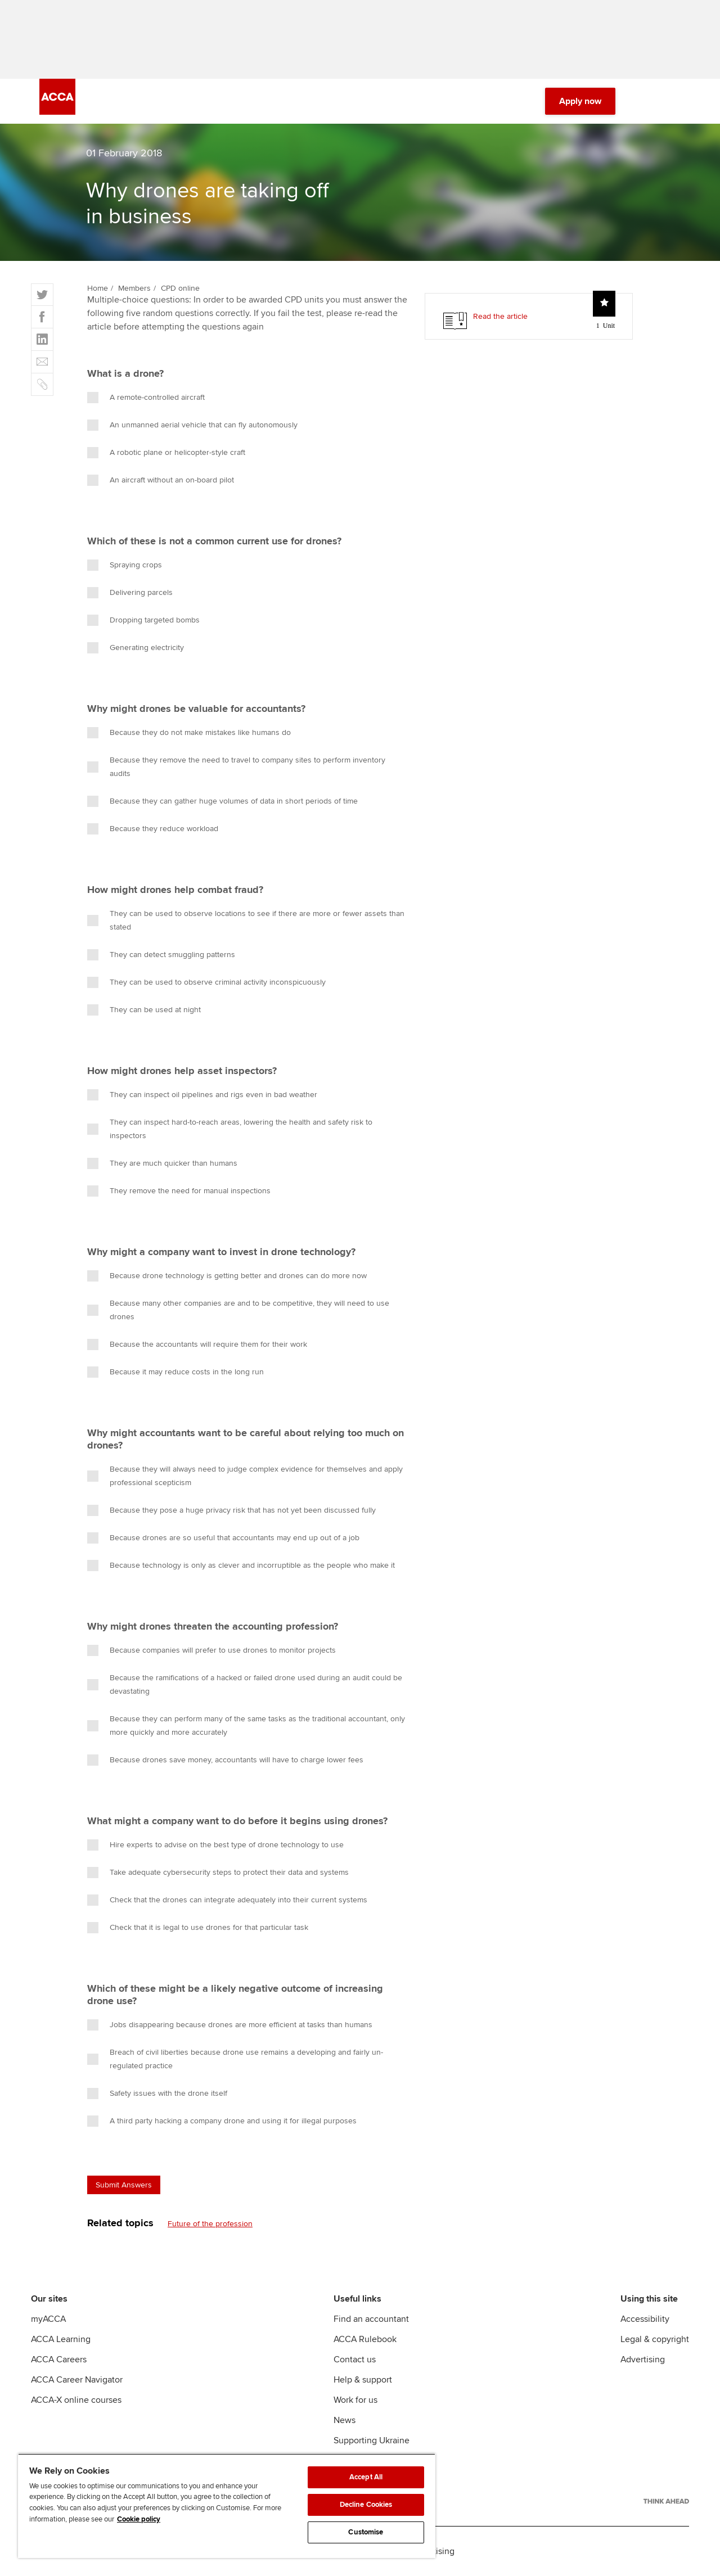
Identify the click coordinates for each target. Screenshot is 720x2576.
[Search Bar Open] (642, 101)
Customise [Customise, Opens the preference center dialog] (365, 2532)
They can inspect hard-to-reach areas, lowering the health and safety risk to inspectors (229, 1128)
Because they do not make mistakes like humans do (189, 732)
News (345, 2420)
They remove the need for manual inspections (179, 1191)
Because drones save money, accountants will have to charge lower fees (225, 1760)
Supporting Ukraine (372, 2440)
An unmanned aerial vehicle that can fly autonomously (192, 425)
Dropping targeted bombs (143, 620)
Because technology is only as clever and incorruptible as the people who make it (241, 1565)
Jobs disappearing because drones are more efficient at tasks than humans (229, 2025)
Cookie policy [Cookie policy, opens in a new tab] (138, 2519)
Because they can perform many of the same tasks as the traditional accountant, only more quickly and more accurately (246, 1725)
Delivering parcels (130, 592)
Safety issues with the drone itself (157, 2093)
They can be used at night (144, 1010)
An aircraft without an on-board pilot (160, 480)
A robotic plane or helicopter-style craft (166, 452)
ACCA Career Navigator (77, 2379)
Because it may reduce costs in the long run (175, 1372)
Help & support (363, 2379)
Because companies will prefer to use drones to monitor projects (211, 1650)
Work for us (355, 2400)
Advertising (642, 2359)
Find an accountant (371, 2319)
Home (97, 288)
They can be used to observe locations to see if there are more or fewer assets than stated (245, 920)
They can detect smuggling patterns (161, 954)
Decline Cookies (366, 2504)
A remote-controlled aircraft (146, 397)
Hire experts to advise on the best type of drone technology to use (215, 1845)
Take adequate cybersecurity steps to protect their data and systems (218, 1872)
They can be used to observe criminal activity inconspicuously (206, 982)
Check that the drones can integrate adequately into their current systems (227, 1900)
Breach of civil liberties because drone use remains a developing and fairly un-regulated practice (235, 2058)
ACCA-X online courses (76, 2400)
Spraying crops (124, 565)
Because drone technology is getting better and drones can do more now (227, 1276)
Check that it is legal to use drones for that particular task (197, 1927)
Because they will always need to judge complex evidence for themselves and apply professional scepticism (245, 1475)
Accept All (365, 2477)
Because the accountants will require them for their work (197, 1344)
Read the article (500, 316)
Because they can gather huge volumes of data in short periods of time (222, 801)
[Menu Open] (673, 101)
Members (134, 288)
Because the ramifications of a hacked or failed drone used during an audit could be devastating (244, 1684)
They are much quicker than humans (162, 1163)
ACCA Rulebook (365, 2339)
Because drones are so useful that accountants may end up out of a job (223, 1538)
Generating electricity (135, 647)
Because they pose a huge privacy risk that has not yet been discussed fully (231, 1510)
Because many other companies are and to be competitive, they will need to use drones (238, 1309)
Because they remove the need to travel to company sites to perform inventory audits (236, 766)
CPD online (180, 288)
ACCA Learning (61, 2339)
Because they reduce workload (152, 828)
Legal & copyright (654, 2339)
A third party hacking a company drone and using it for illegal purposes (222, 2121)
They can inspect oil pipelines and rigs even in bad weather (202, 1094)
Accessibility (644, 2319)
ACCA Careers (59, 2359)
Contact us (355, 2359)
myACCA (48, 2319)
